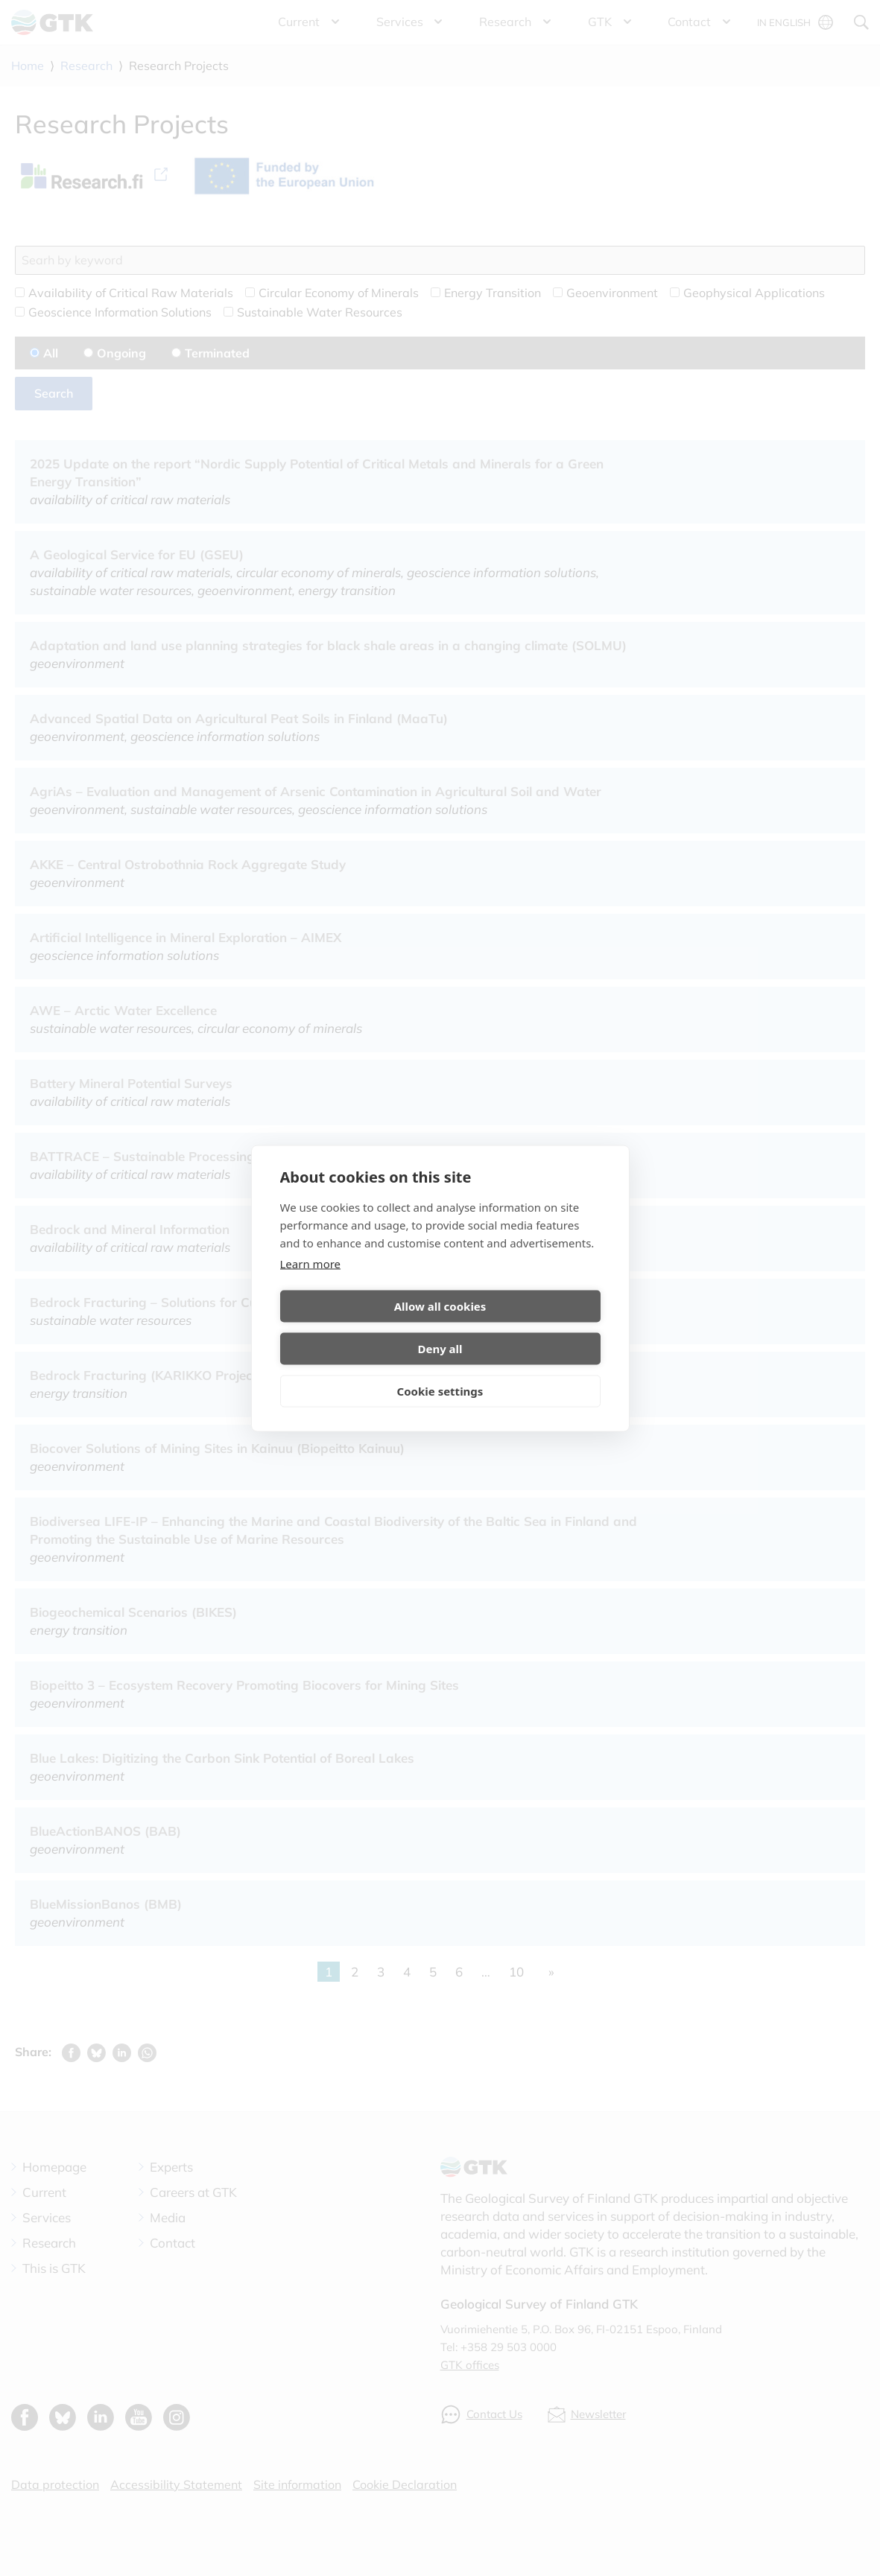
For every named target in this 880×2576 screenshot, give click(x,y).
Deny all (522, 1327)
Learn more (310, 1284)
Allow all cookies (357, 1327)
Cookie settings (440, 1369)
